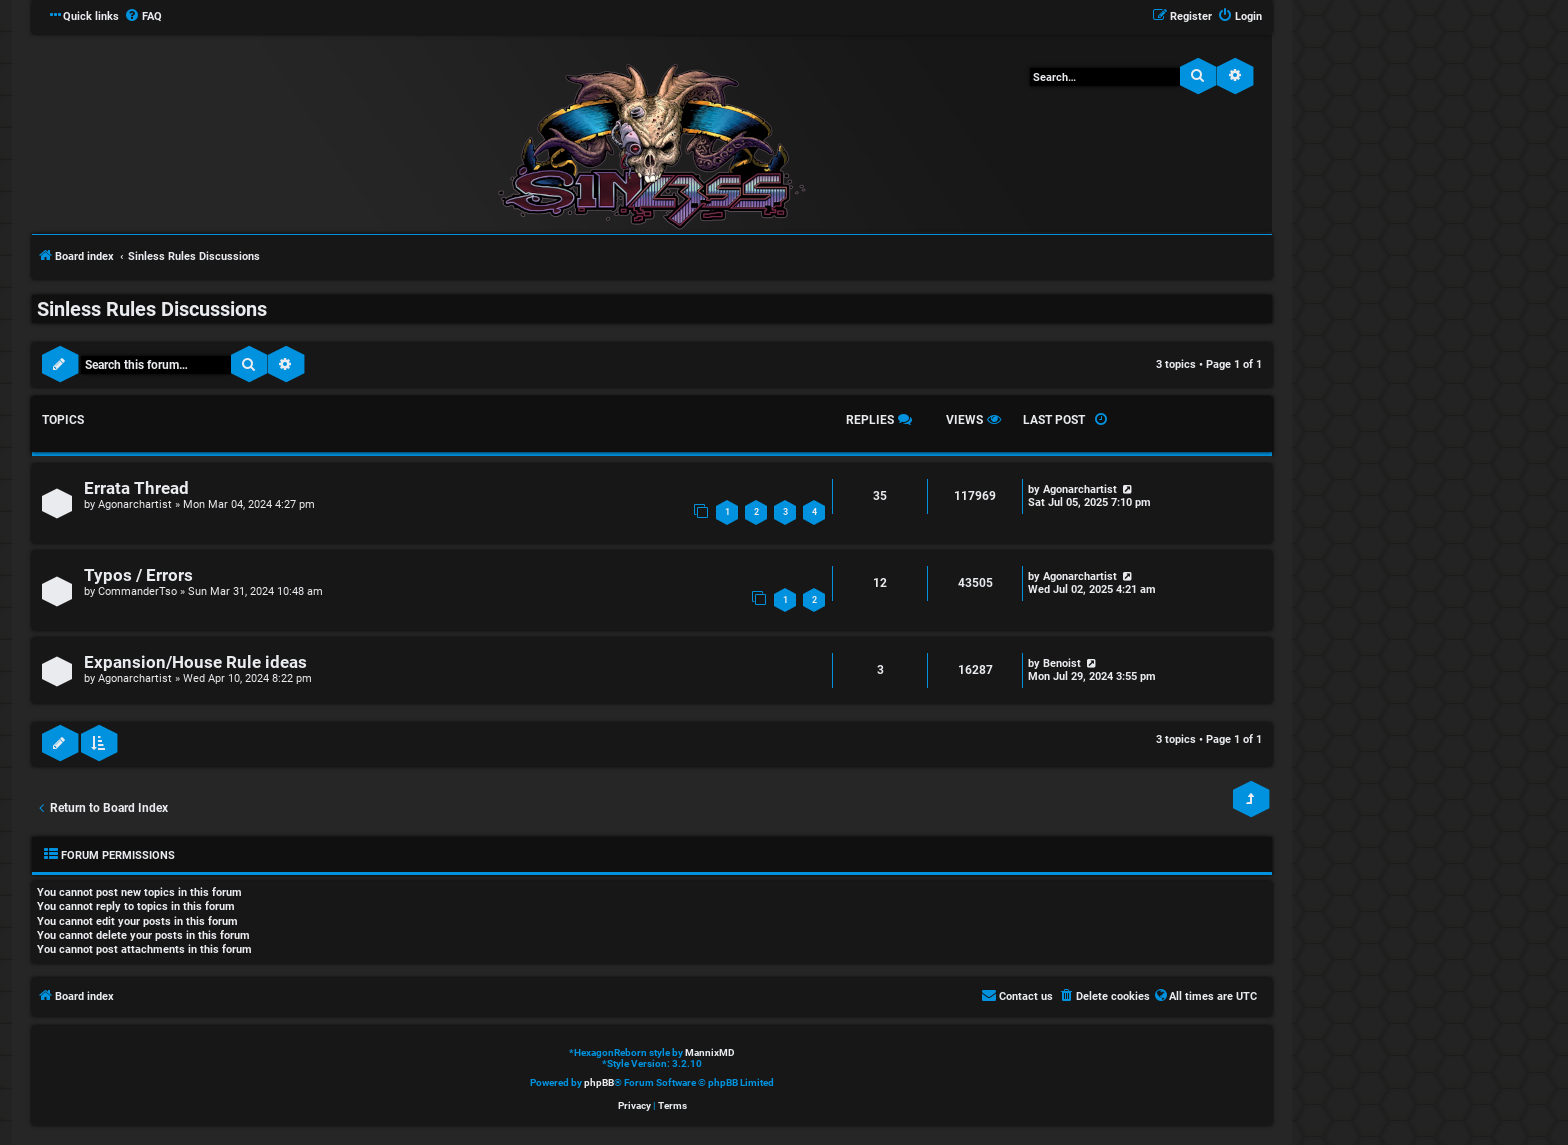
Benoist (1062, 663)
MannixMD (710, 1052)
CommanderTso (137, 591)
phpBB (599, 1082)
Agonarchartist (135, 504)
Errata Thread (136, 488)
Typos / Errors (138, 575)
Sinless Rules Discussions (152, 309)
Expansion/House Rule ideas (195, 662)
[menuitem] (143, 17)
